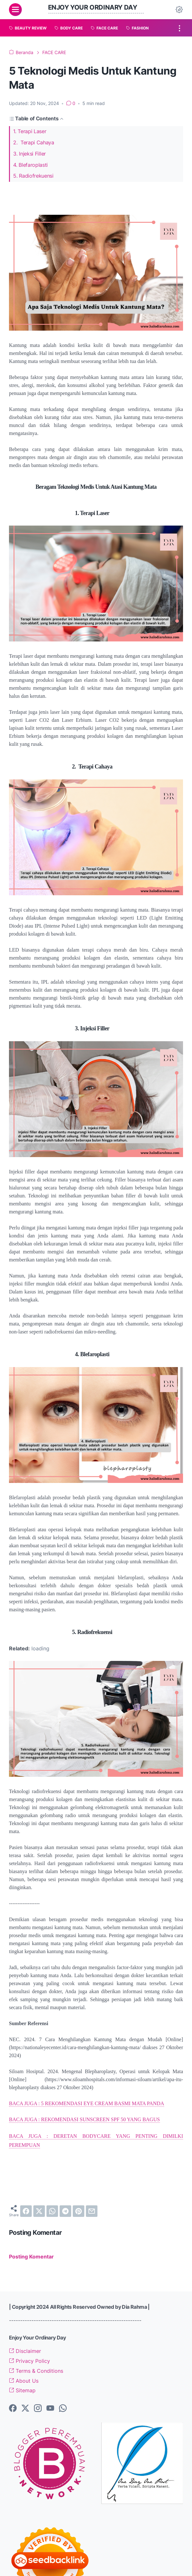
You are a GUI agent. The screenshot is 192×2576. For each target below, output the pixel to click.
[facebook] (26, 2211)
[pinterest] (78, 2211)
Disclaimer (25, 2351)
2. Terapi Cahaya (33, 143)
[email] (91, 2211)
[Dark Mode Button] (179, 9)
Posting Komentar (31, 2257)
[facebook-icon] (13, 2408)
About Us (23, 2381)
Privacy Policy (29, 2361)
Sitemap (22, 2390)
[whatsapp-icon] (63, 2408)
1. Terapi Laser (29, 131)
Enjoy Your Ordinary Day (92, 7)
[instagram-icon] (38, 2408)
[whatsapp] (52, 2211)
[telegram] (65, 2211)
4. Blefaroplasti (30, 165)
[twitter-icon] (25, 2408)
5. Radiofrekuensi (33, 176)
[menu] (15, 9)
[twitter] (39, 2211)
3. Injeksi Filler (29, 154)
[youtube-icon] (50, 2408)
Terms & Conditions (36, 2371)
